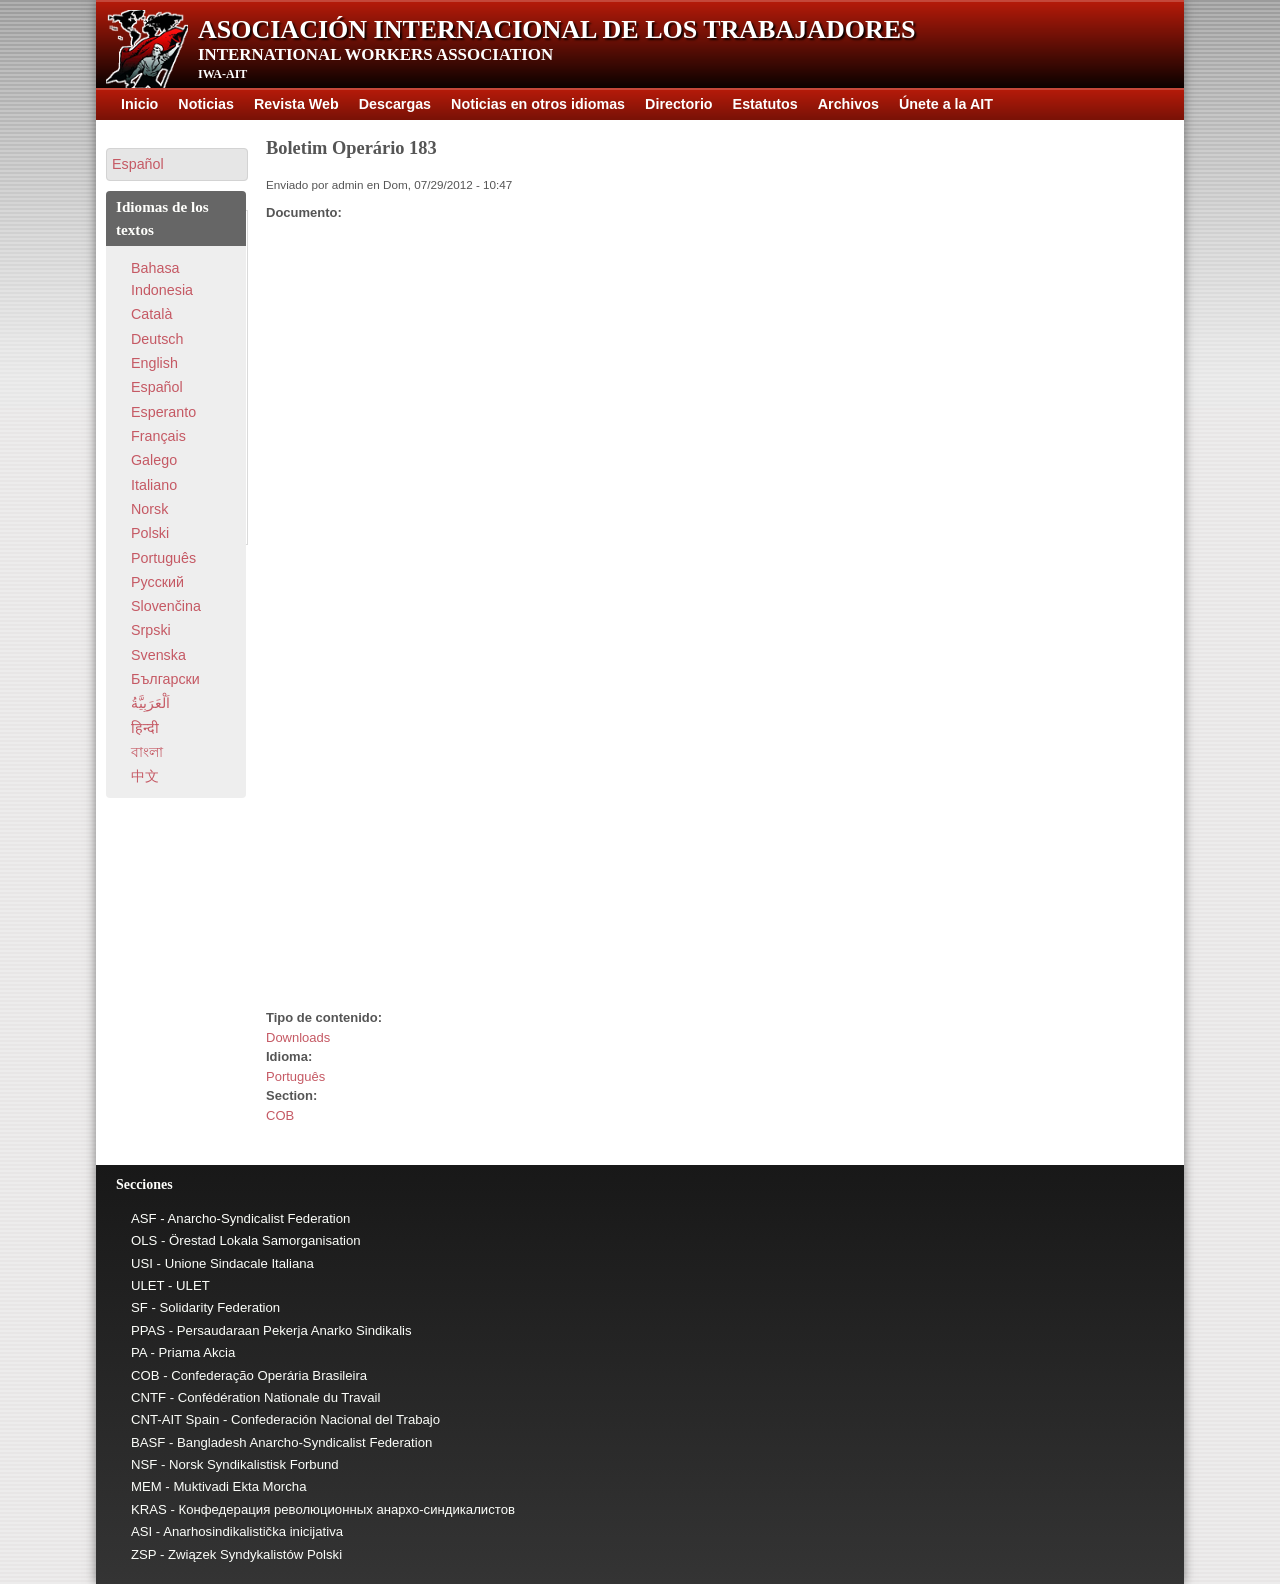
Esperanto (163, 412)
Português (295, 1076)
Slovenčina (166, 606)
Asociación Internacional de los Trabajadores (557, 29)
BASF (148, 1442)
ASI (141, 1531)
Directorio (679, 104)
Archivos (848, 104)
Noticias (206, 104)
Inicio (139, 104)
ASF (144, 1218)
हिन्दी (145, 728)
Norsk (149, 509)
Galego (154, 460)
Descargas (395, 104)
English (154, 363)
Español (157, 387)
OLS (144, 1240)
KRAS (149, 1509)
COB (280, 1115)
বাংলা (147, 752)
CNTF (148, 1397)
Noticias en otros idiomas (538, 104)
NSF (144, 1464)
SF (139, 1307)
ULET (147, 1285)
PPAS (148, 1330)
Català (151, 314)
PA (139, 1352)
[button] (177, 164)
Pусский (157, 582)
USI (142, 1263)
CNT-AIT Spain (175, 1419)
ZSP (143, 1554)
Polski (150, 533)
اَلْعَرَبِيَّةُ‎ (150, 703)
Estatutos (765, 104)
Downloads (298, 1037)
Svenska (158, 655)
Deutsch (157, 339)
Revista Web (296, 104)
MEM (146, 1486)
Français (158, 436)
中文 (145, 776)
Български (165, 679)
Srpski (151, 630)
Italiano (154, 485)
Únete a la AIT (946, 104)
